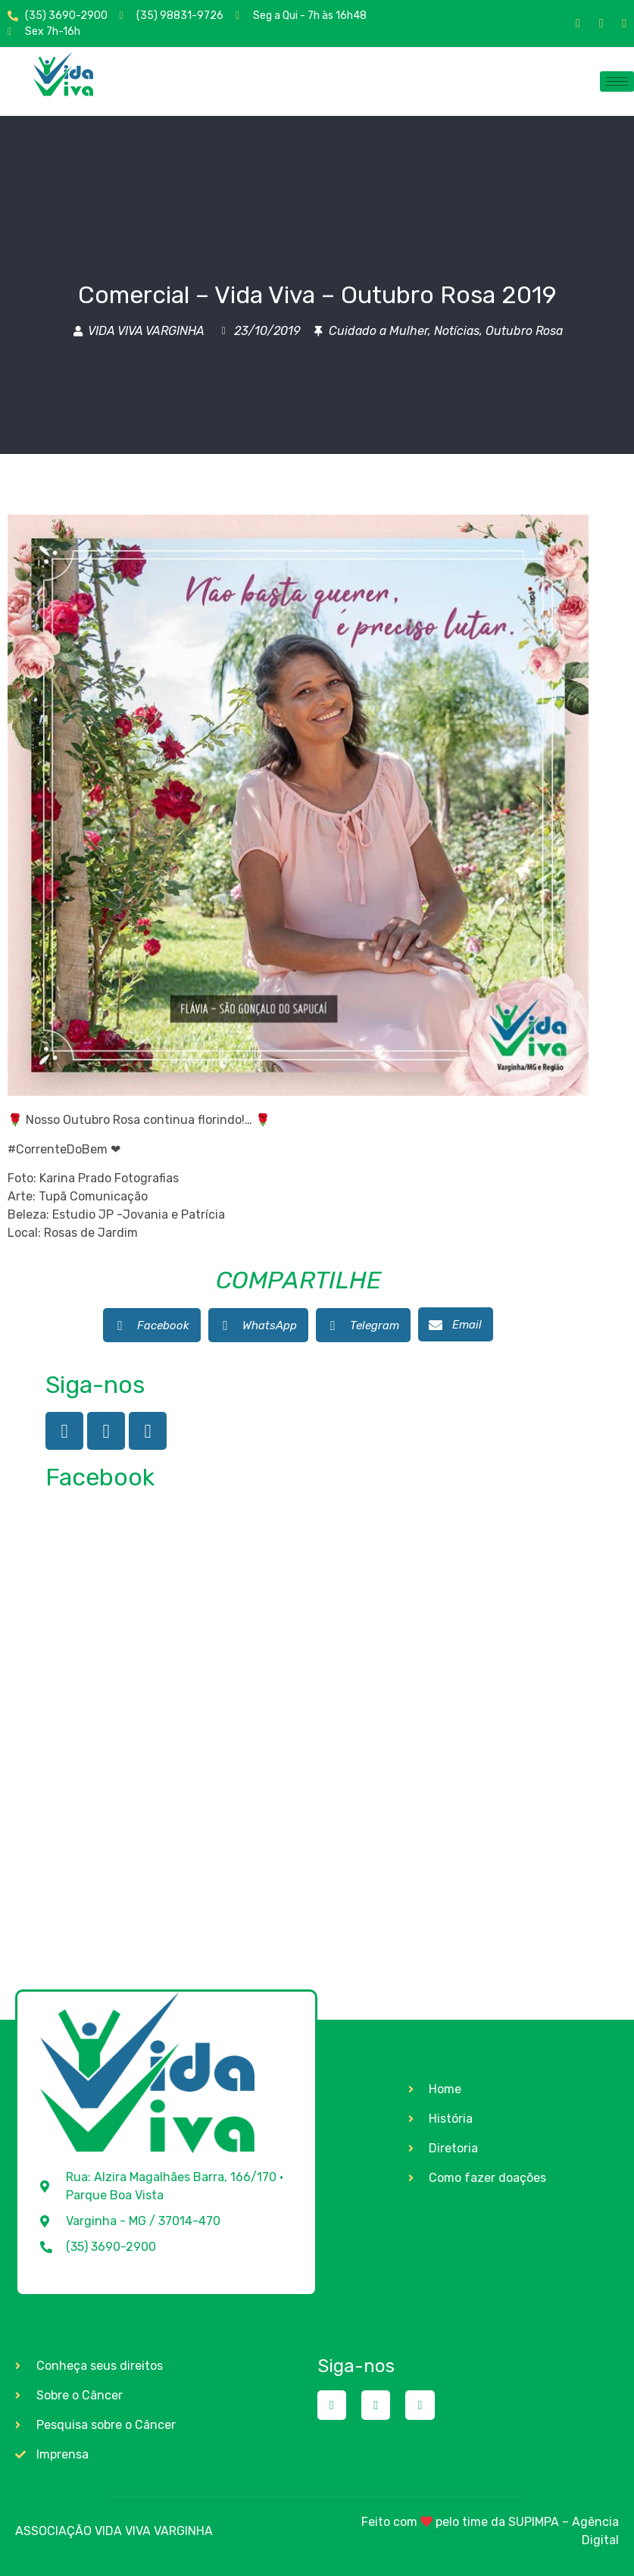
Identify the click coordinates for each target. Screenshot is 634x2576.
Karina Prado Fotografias (109, 1178)
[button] (152, 1325)
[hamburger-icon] (617, 81)
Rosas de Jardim (91, 1232)
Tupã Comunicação (93, 1196)
